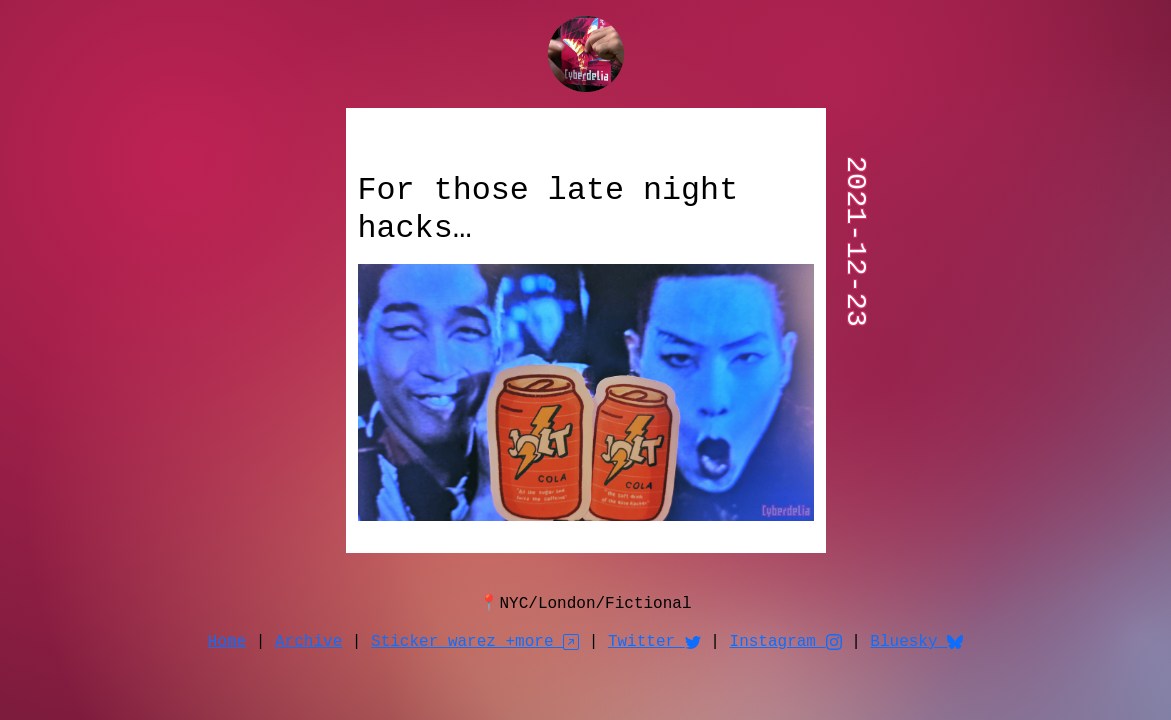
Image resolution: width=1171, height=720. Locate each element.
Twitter (654, 642)
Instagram (786, 642)
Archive (308, 642)
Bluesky (916, 642)
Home (227, 642)
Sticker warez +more (475, 642)
